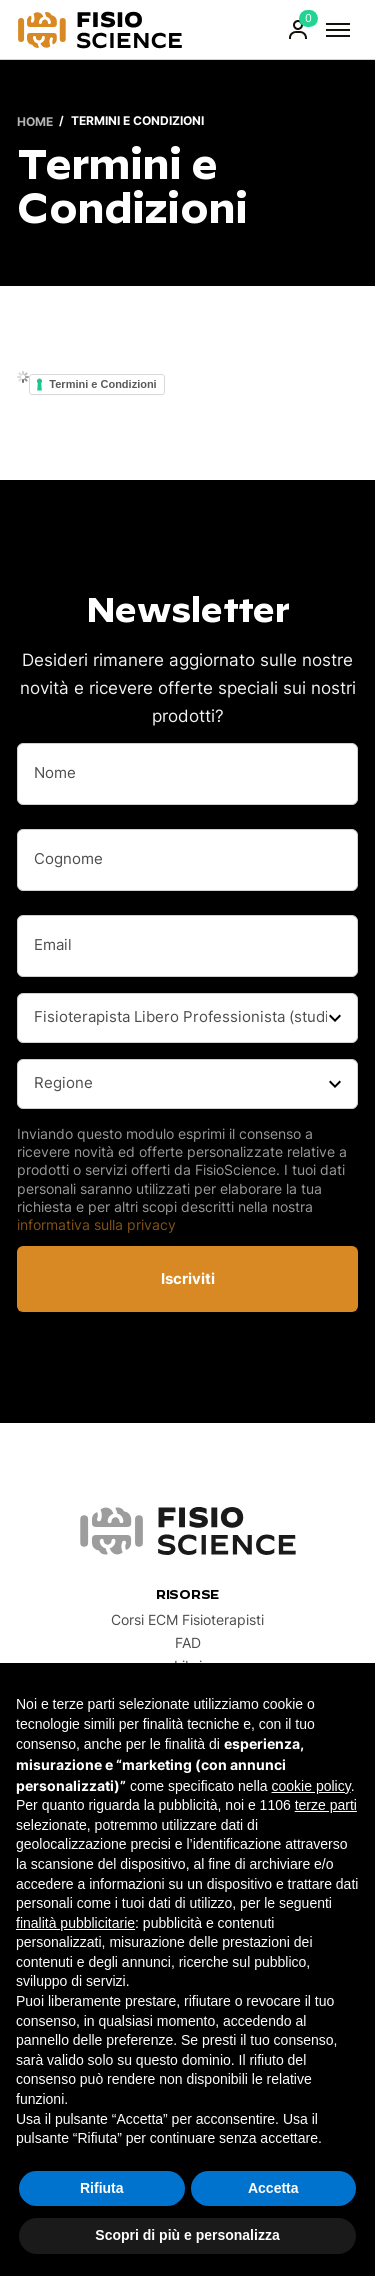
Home (35, 121)
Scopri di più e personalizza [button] (187, 2235)
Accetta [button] (273, 2188)
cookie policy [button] (311, 1786)
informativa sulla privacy (96, 1224)
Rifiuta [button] (102, 2188)
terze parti (326, 1805)
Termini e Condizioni (102, 384)
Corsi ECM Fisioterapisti (187, 1620)
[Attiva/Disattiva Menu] (338, 30)
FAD (187, 1643)
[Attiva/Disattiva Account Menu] (298, 30)
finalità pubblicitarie (75, 1923)
